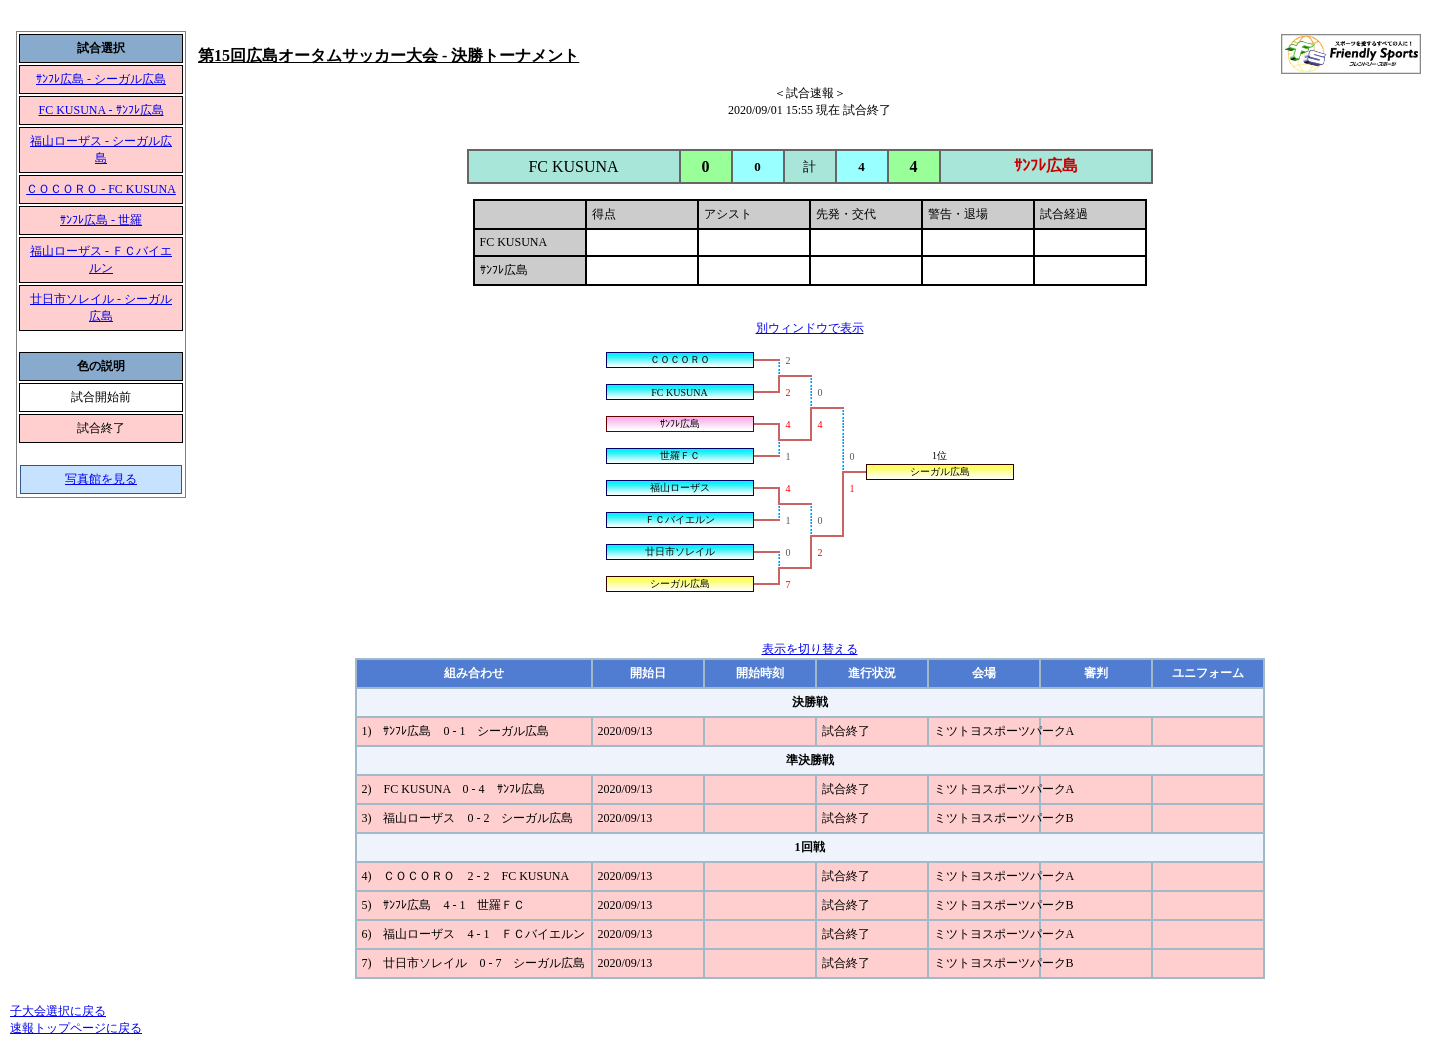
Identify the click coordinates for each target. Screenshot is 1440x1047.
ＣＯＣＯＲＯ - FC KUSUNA (101, 189)
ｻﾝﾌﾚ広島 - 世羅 (101, 220)
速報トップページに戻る (76, 1028)
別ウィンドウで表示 (810, 328)
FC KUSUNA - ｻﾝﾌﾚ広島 (100, 110)
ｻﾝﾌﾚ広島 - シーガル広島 (101, 79)
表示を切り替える (810, 649)
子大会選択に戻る (58, 1011)
